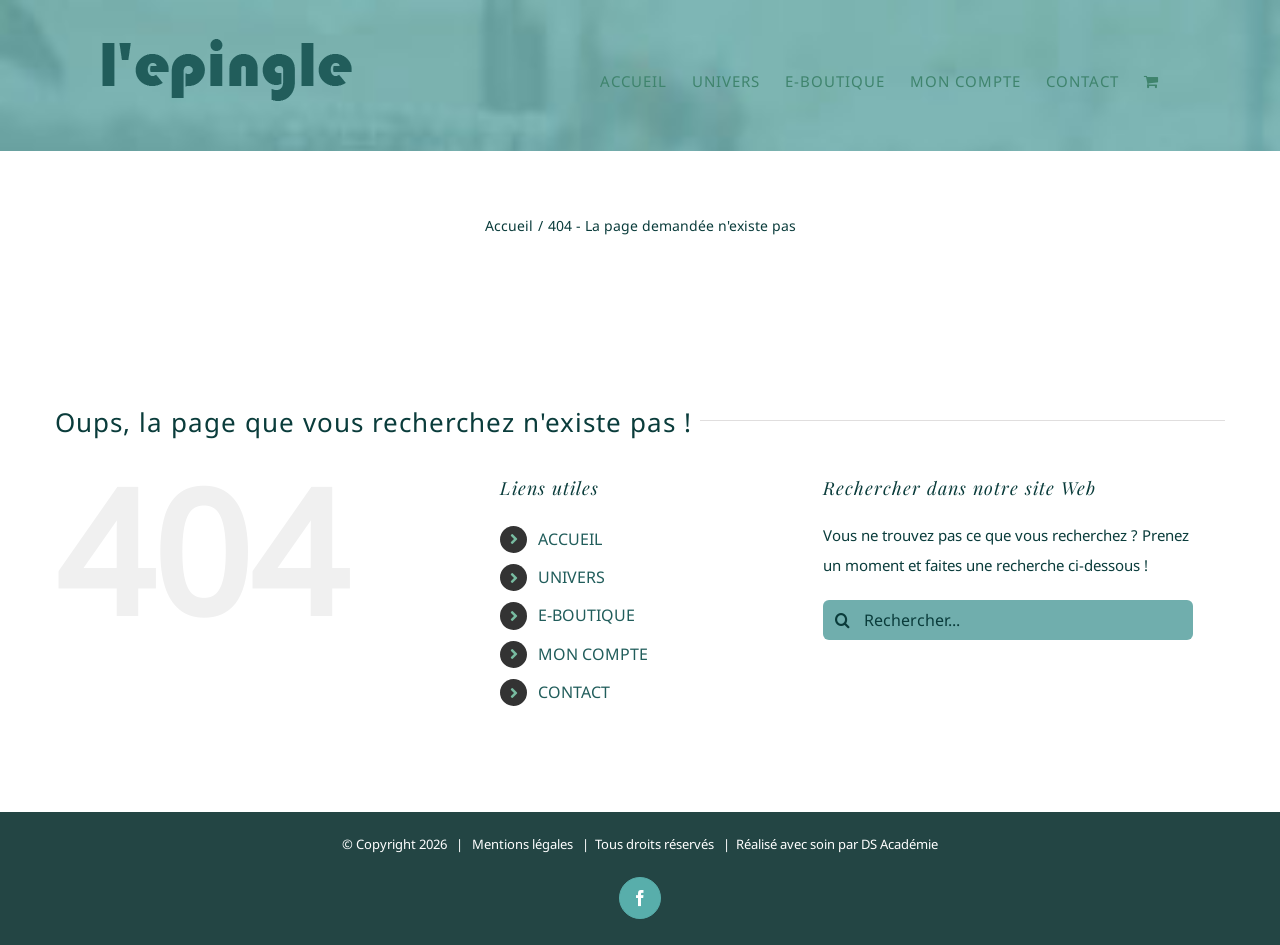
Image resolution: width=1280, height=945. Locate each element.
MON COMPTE (593, 654)
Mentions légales (522, 844)
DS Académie (899, 844)
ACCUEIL (570, 539)
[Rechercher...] (1008, 620)
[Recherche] (843, 620)
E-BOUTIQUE (586, 615)
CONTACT (574, 692)
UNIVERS (571, 577)
